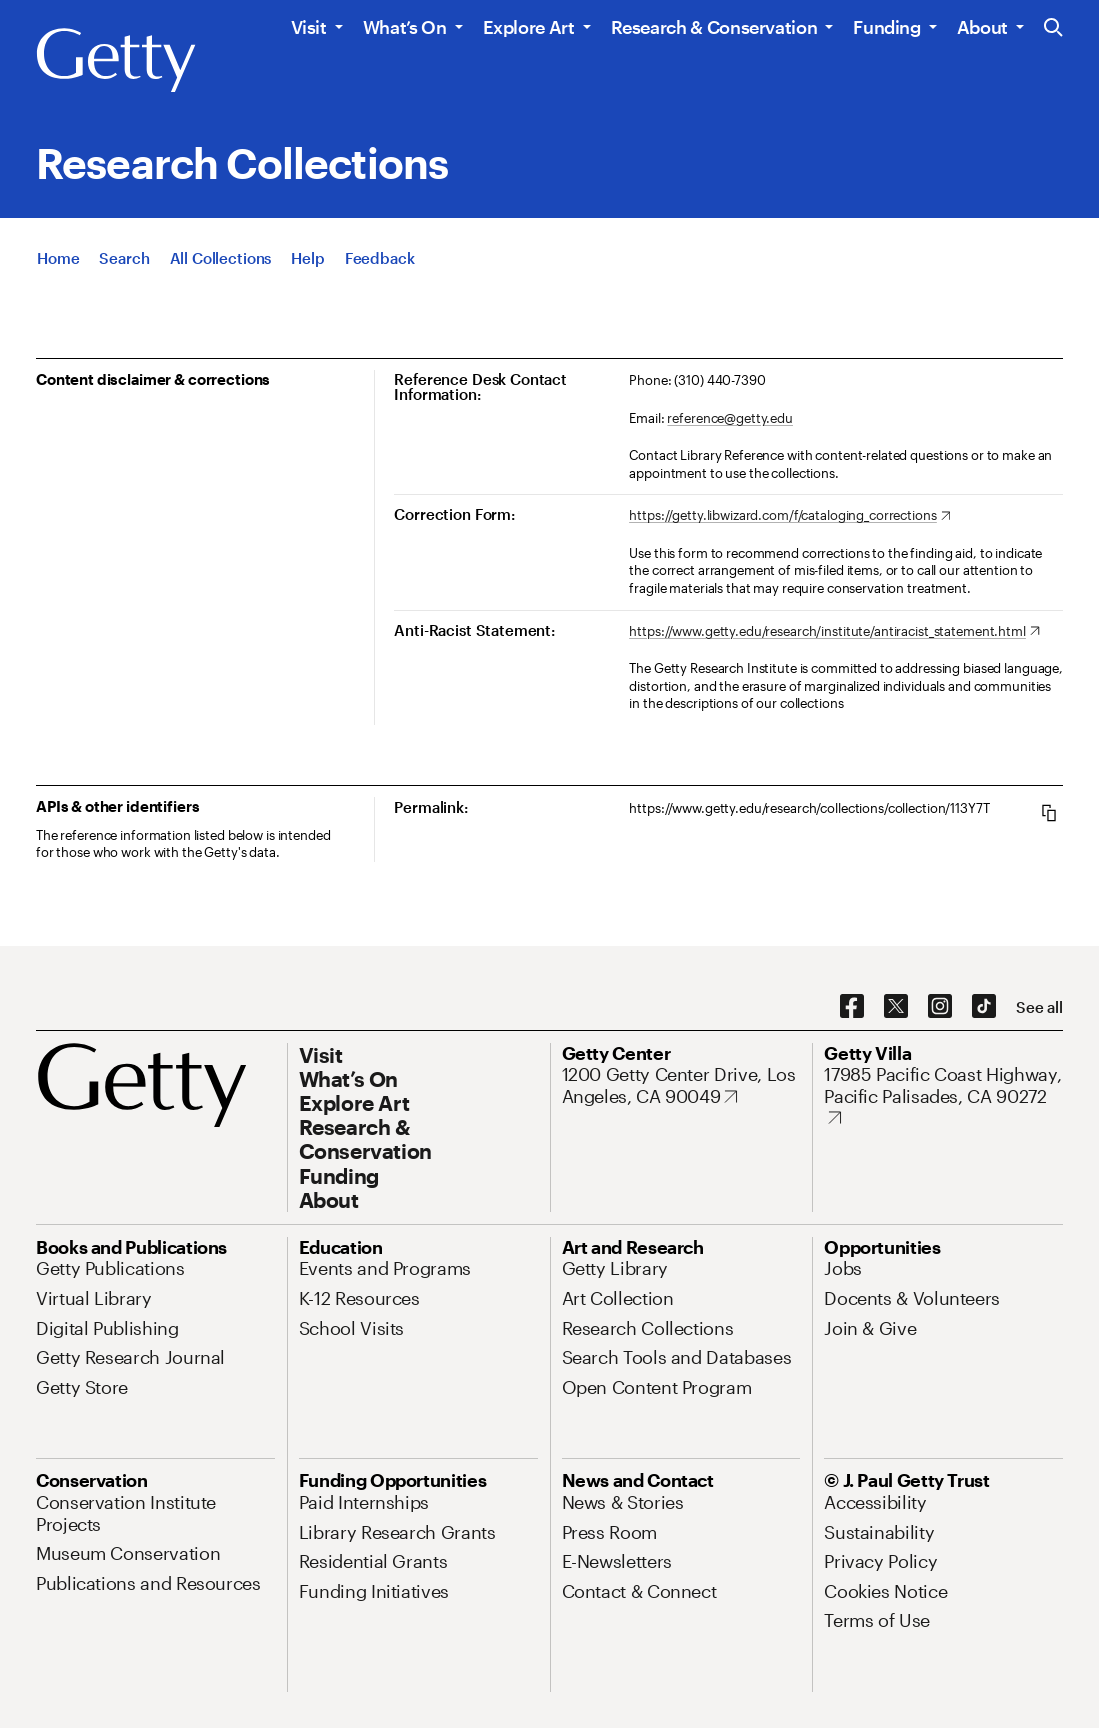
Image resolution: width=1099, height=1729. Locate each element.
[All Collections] (221, 262)
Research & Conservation (714, 27)
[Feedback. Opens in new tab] (380, 262)
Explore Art (529, 27)
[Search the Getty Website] (1053, 28)
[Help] (307, 262)
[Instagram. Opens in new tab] (940, 1007)
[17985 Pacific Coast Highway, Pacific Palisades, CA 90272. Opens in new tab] (943, 1096)
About (982, 27)
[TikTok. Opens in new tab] (984, 1007)
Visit (309, 27)
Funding (886, 27)
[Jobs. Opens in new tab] (843, 1268)
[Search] (124, 262)
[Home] (58, 262)
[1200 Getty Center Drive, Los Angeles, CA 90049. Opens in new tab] (681, 1085)
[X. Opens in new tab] (896, 1007)
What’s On (405, 27)
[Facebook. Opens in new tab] (852, 1007)
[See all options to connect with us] (1039, 1007)
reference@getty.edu (730, 418)
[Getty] (116, 61)
